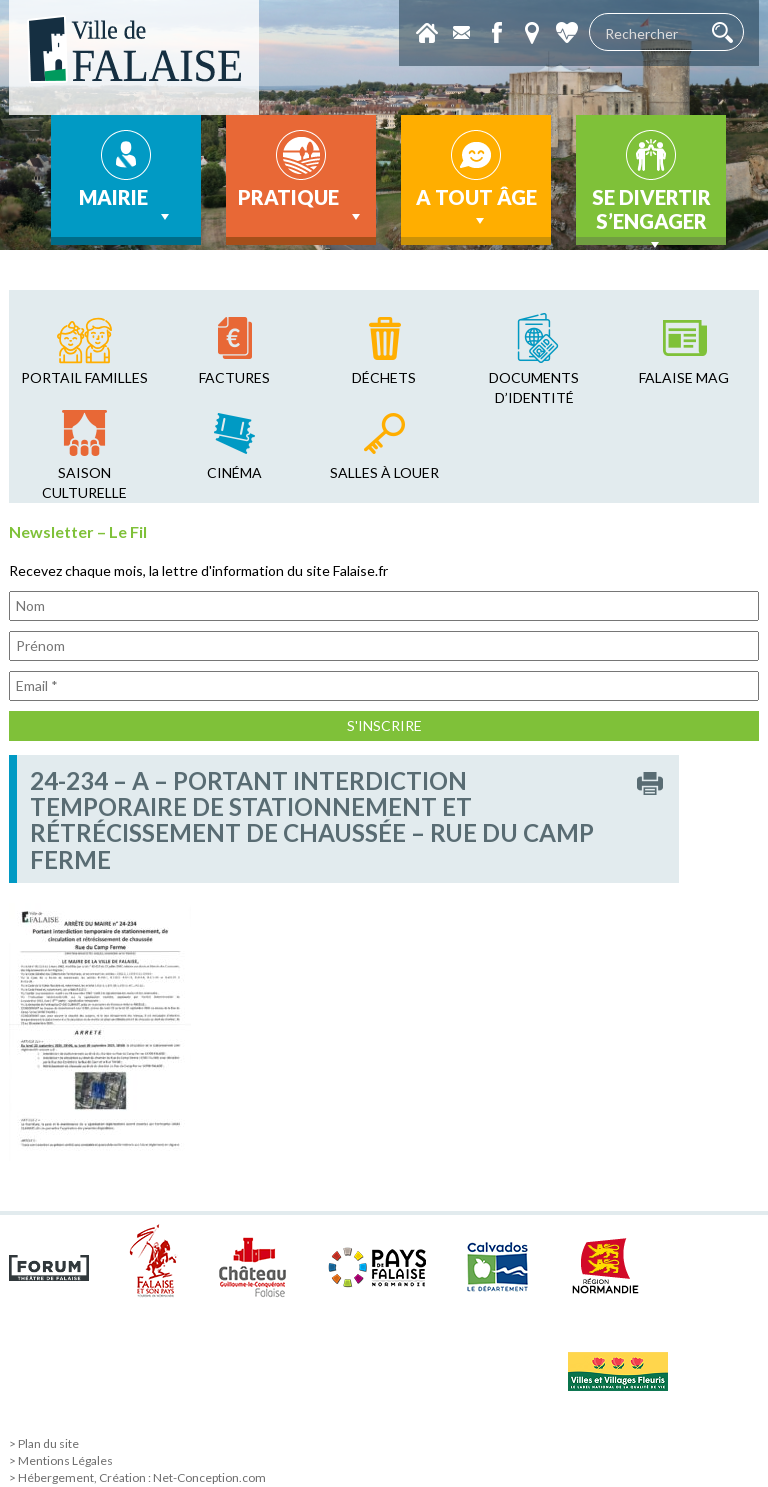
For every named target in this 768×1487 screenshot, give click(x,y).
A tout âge (476, 208)
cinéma (234, 472)
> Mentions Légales (61, 1460)
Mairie (126, 206)
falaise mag (684, 377)
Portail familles (84, 377)
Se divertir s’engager (651, 215)
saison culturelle (84, 482)
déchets (384, 377)
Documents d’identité (534, 387)
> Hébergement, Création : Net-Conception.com (137, 1477)
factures (234, 377)
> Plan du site (44, 1443)
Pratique (301, 206)
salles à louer (384, 472)
